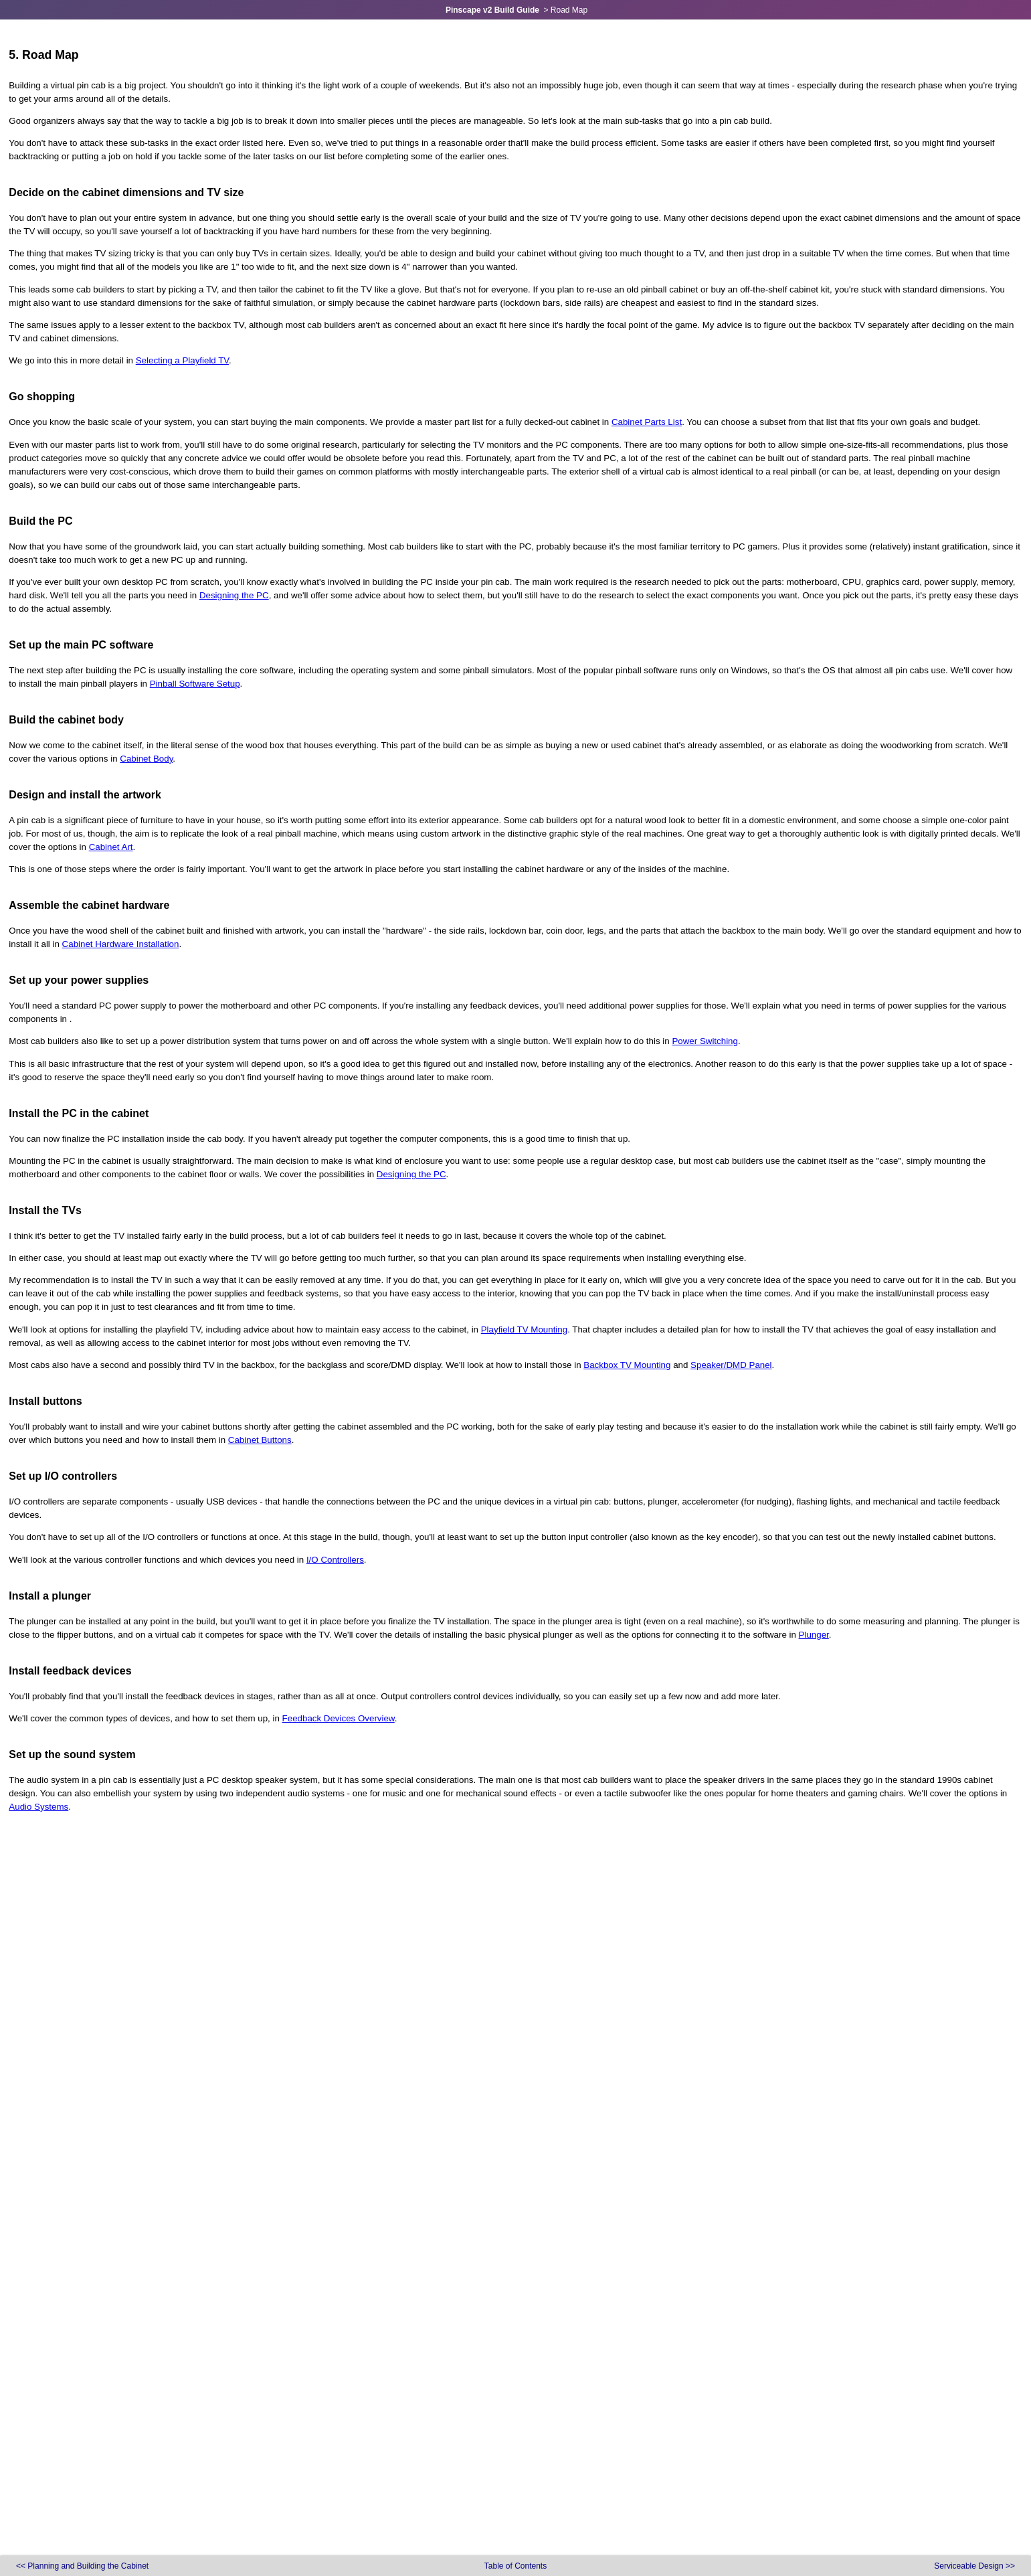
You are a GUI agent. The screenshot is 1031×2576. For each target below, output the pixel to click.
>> (974, 2566)
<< (82, 2566)
